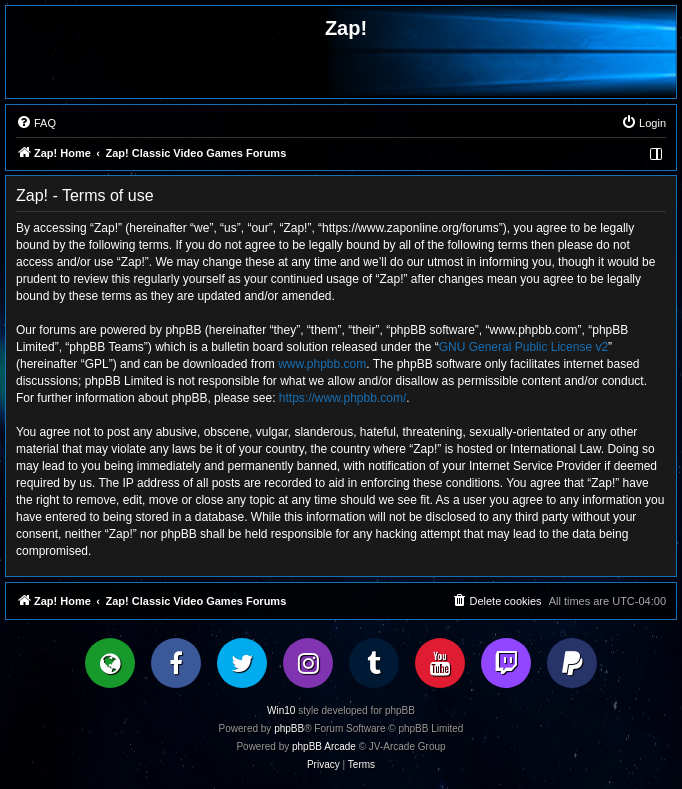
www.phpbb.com (322, 364)
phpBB (289, 728)
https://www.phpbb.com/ (342, 398)
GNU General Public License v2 (523, 347)
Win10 (281, 710)
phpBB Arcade (324, 746)
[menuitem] (36, 123)
